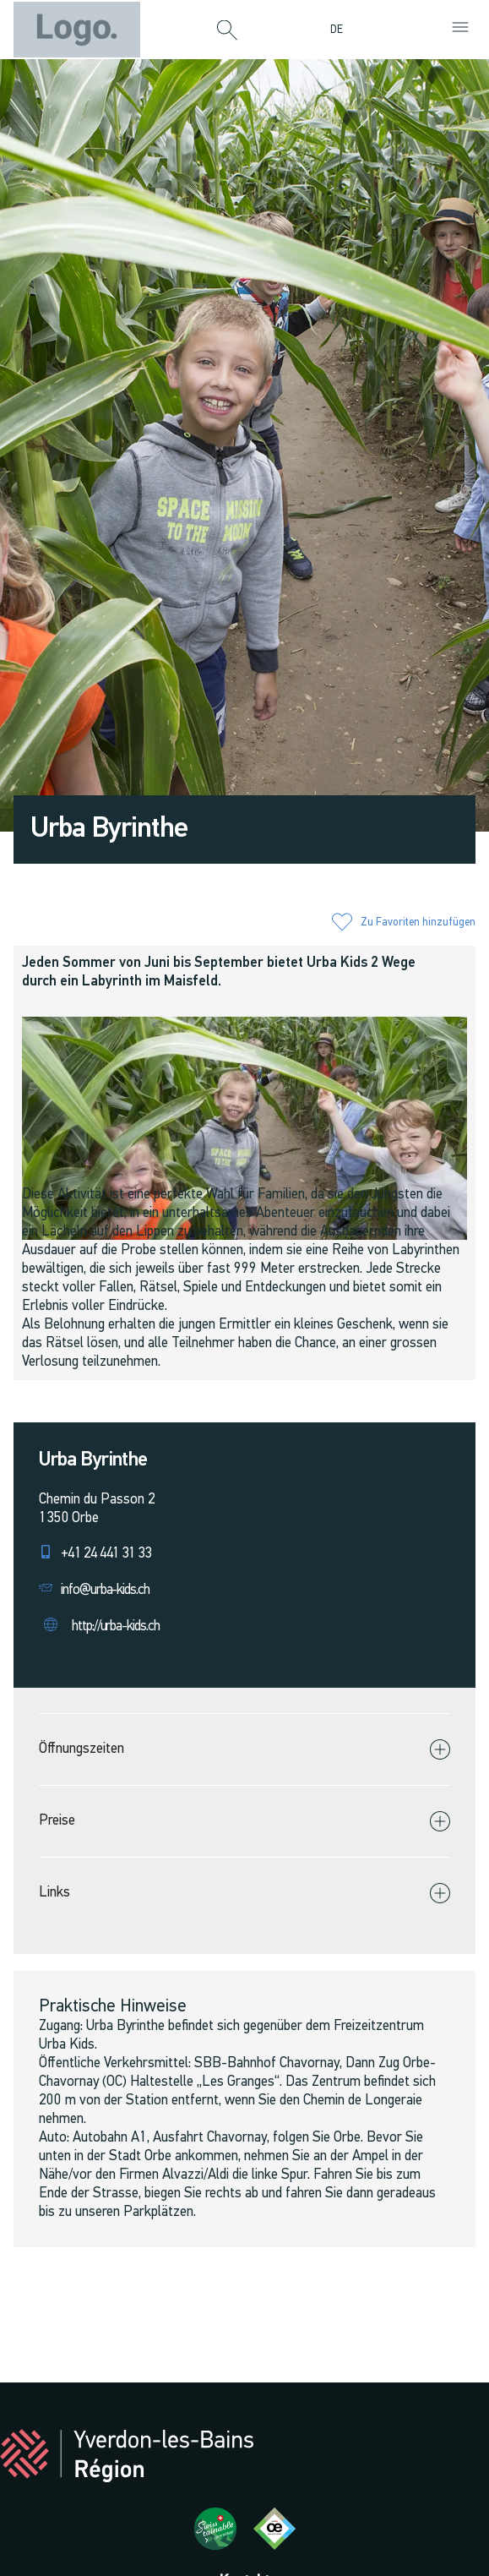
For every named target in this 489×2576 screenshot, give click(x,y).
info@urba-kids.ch (105, 1590)
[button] (227, 31)
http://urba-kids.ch (116, 1626)
